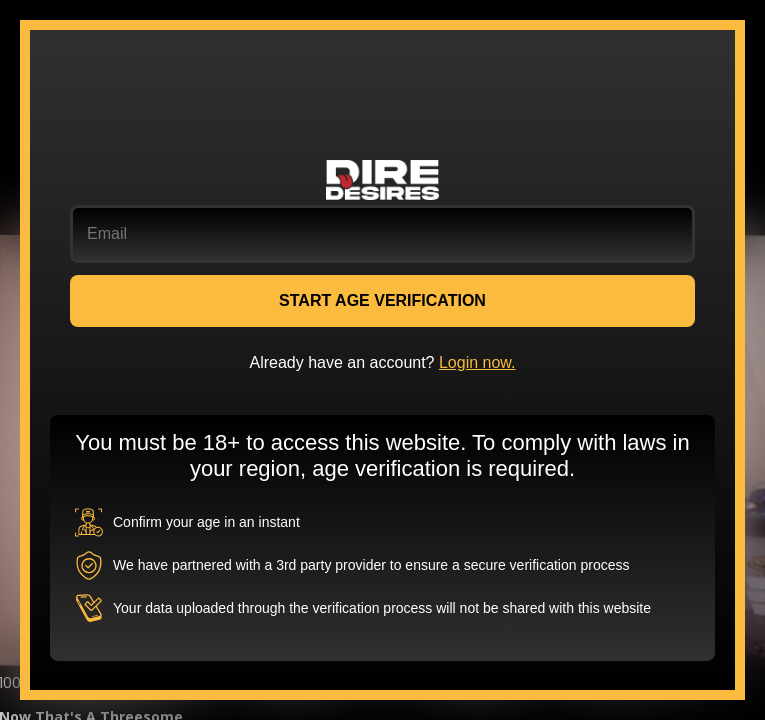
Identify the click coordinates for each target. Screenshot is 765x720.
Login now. (477, 362)
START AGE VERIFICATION (382, 300)
